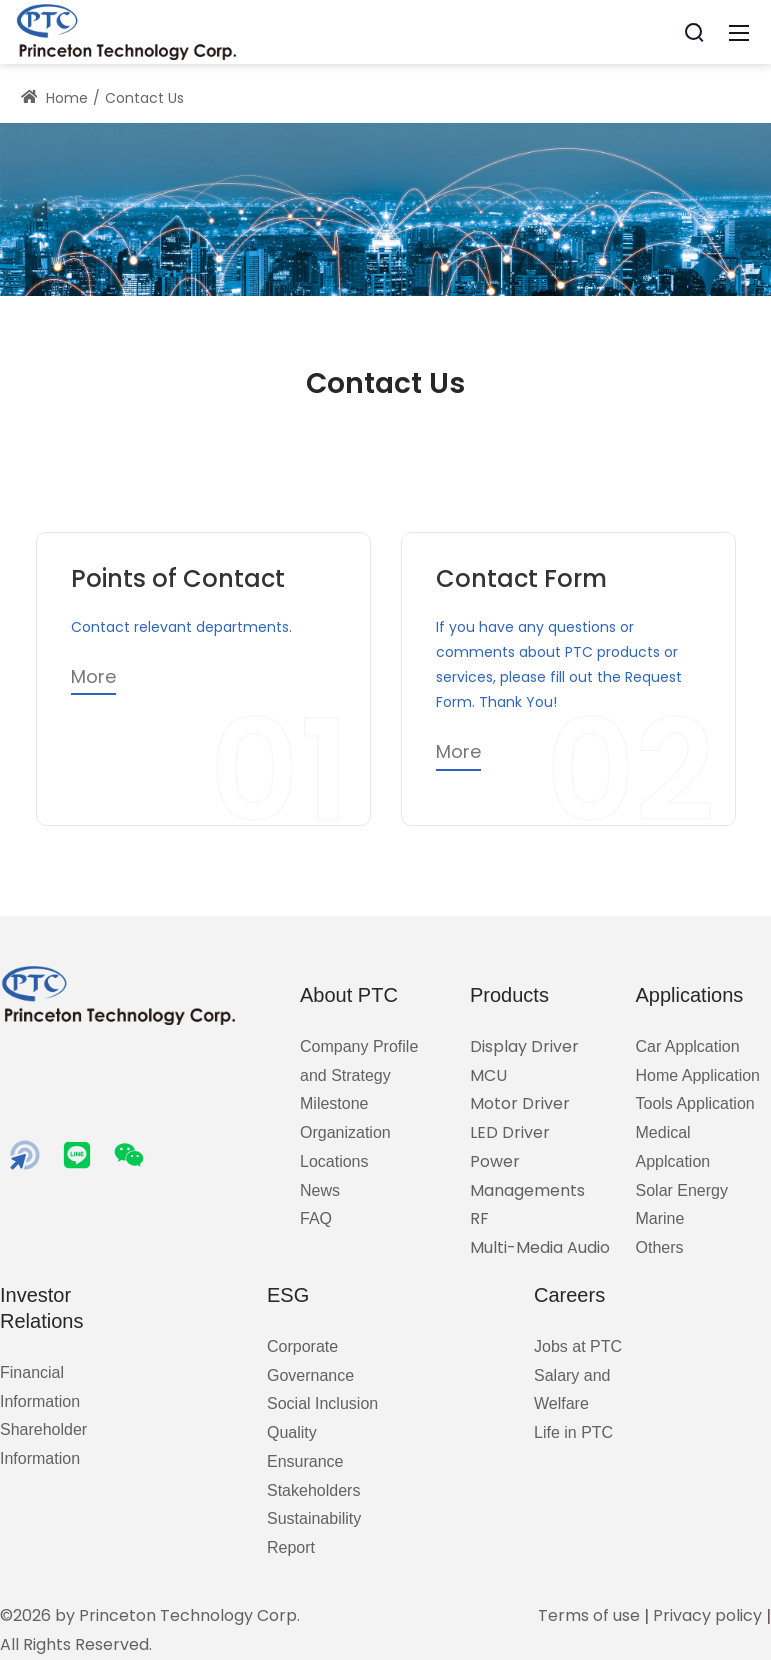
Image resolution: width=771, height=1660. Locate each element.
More (93, 676)
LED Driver (510, 1132)
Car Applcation (688, 1046)
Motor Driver (520, 1103)
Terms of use (589, 1615)
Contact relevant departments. (181, 627)
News (320, 1190)
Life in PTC (573, 1432)
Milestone (334, 1103)
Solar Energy (682, 1190)
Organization (345, 1132)
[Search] (694, 32)
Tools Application (695, 1103)
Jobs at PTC (578, 1346)
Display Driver (524, 1046)
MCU (488, 1075)
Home (55, 98)
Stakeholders (313, 1490)
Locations (334, 1161)
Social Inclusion (322, 1403)
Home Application (698, 1075)
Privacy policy (707, 1615)
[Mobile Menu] (739, 32)
